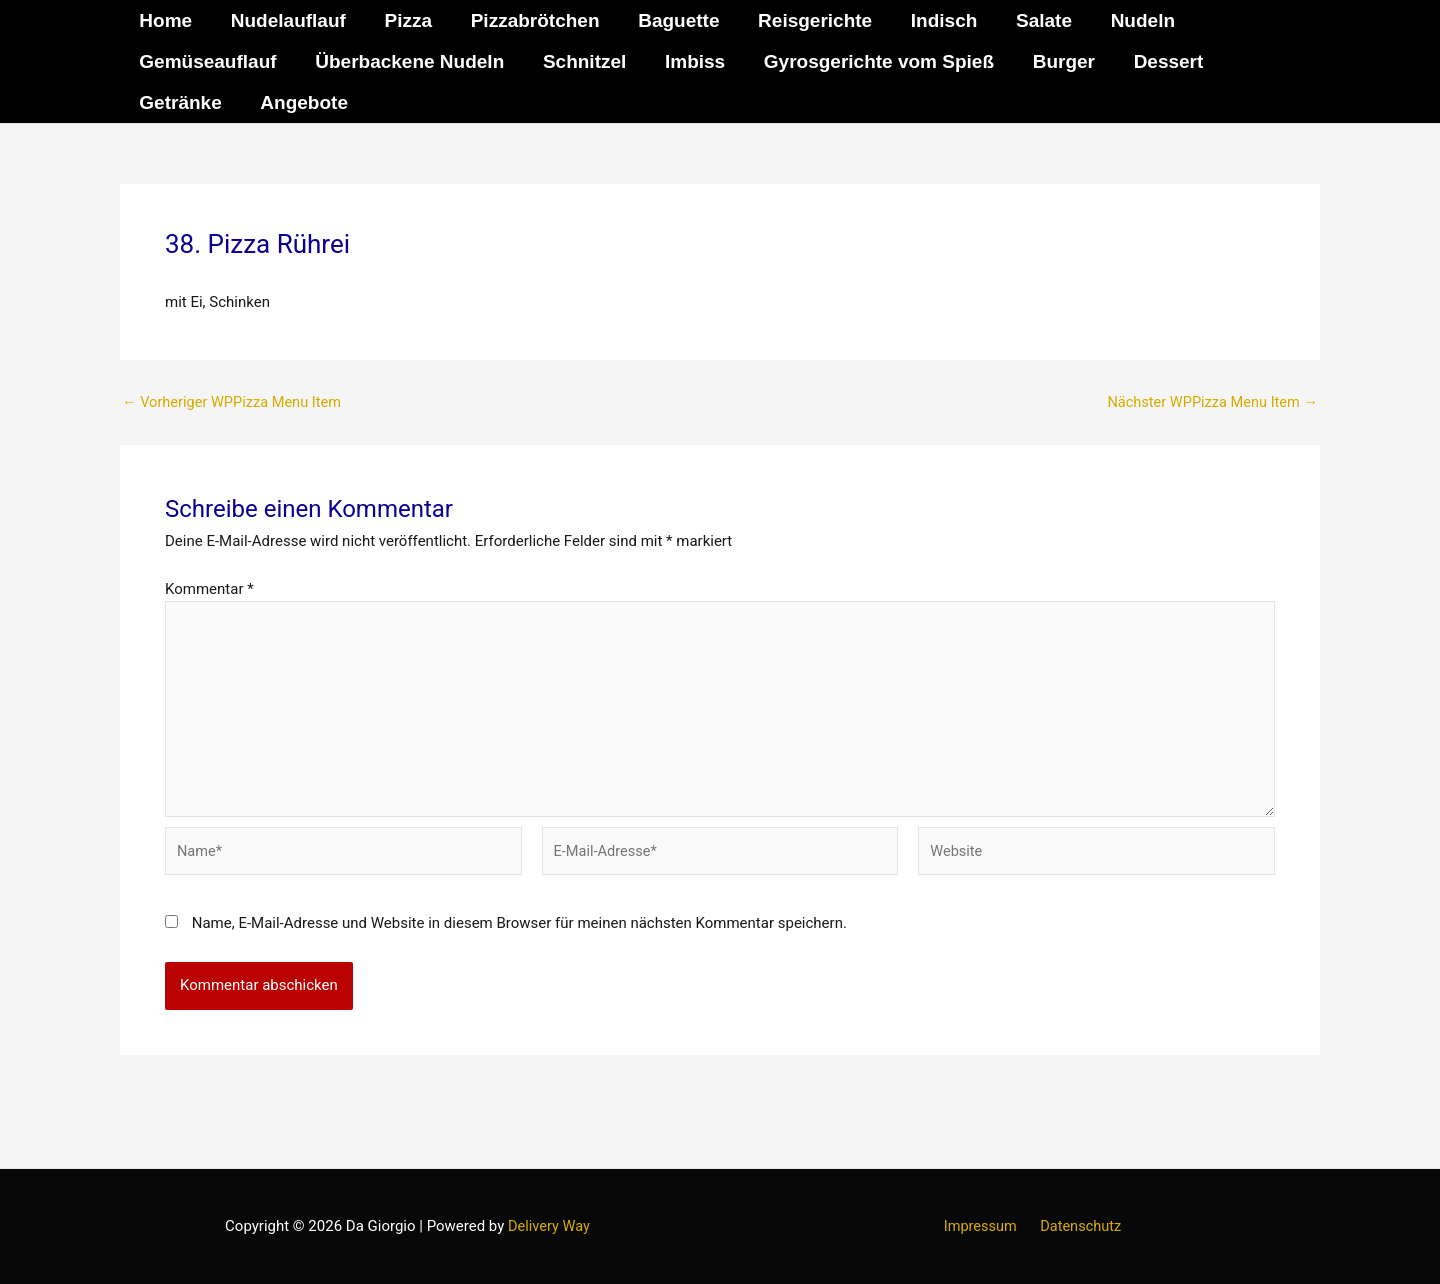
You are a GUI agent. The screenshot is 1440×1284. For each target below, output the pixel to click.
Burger (1060, 61)
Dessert (1164, 61)
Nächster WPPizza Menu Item (1209, 402)
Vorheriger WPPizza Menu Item (235, 402)
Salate (1039, 20)
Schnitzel (582, 61)
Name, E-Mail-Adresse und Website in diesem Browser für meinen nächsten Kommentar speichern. (519, 931)
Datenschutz (1078, 1226)
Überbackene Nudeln (408, 61)
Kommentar (209, 589)
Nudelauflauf (287, 20)
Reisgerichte (812, 20)
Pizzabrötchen (532, 20)
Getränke (180, 102)
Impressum (982, 1226)
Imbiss (693, 61)
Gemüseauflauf (207, 61)
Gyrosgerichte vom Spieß (876, 61)
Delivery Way (549, 1226)
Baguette (675, 20)
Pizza (407, 20)
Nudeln (1137, 20)
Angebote (303, 102)
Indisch (940, 20)
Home (165, 20)
